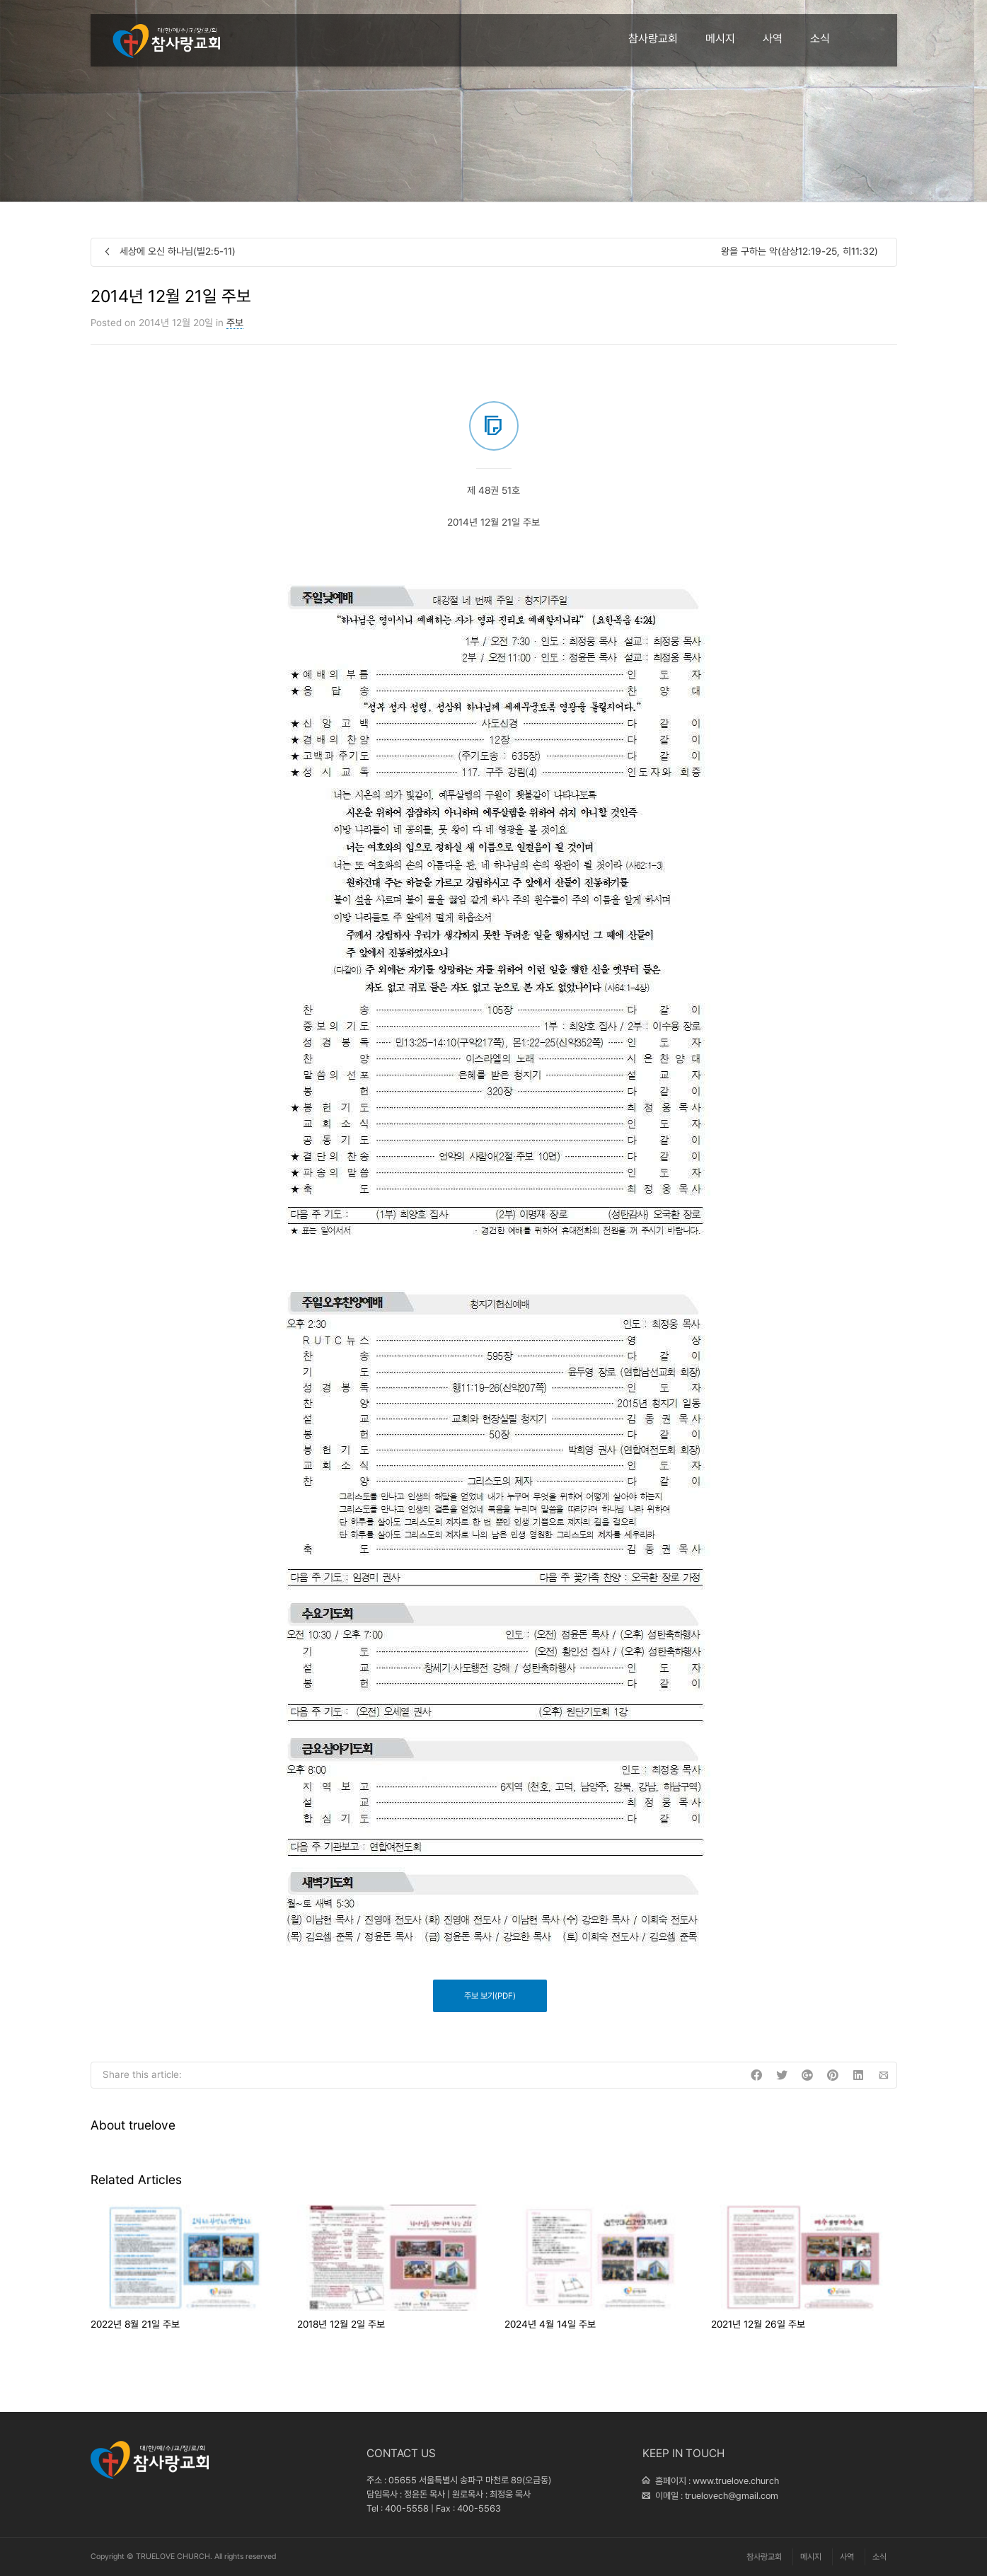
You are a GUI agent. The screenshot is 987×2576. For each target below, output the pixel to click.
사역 (773, 38)
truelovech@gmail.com (731, 2495)
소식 (820, 38)
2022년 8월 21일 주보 (135, 2324)
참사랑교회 (653, 38)
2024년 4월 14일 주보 (550, 2324)
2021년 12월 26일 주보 (758, 2324)
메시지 (720, 38)
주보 (234, 322)
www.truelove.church (736, 2481)
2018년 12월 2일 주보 (341, 2324)
